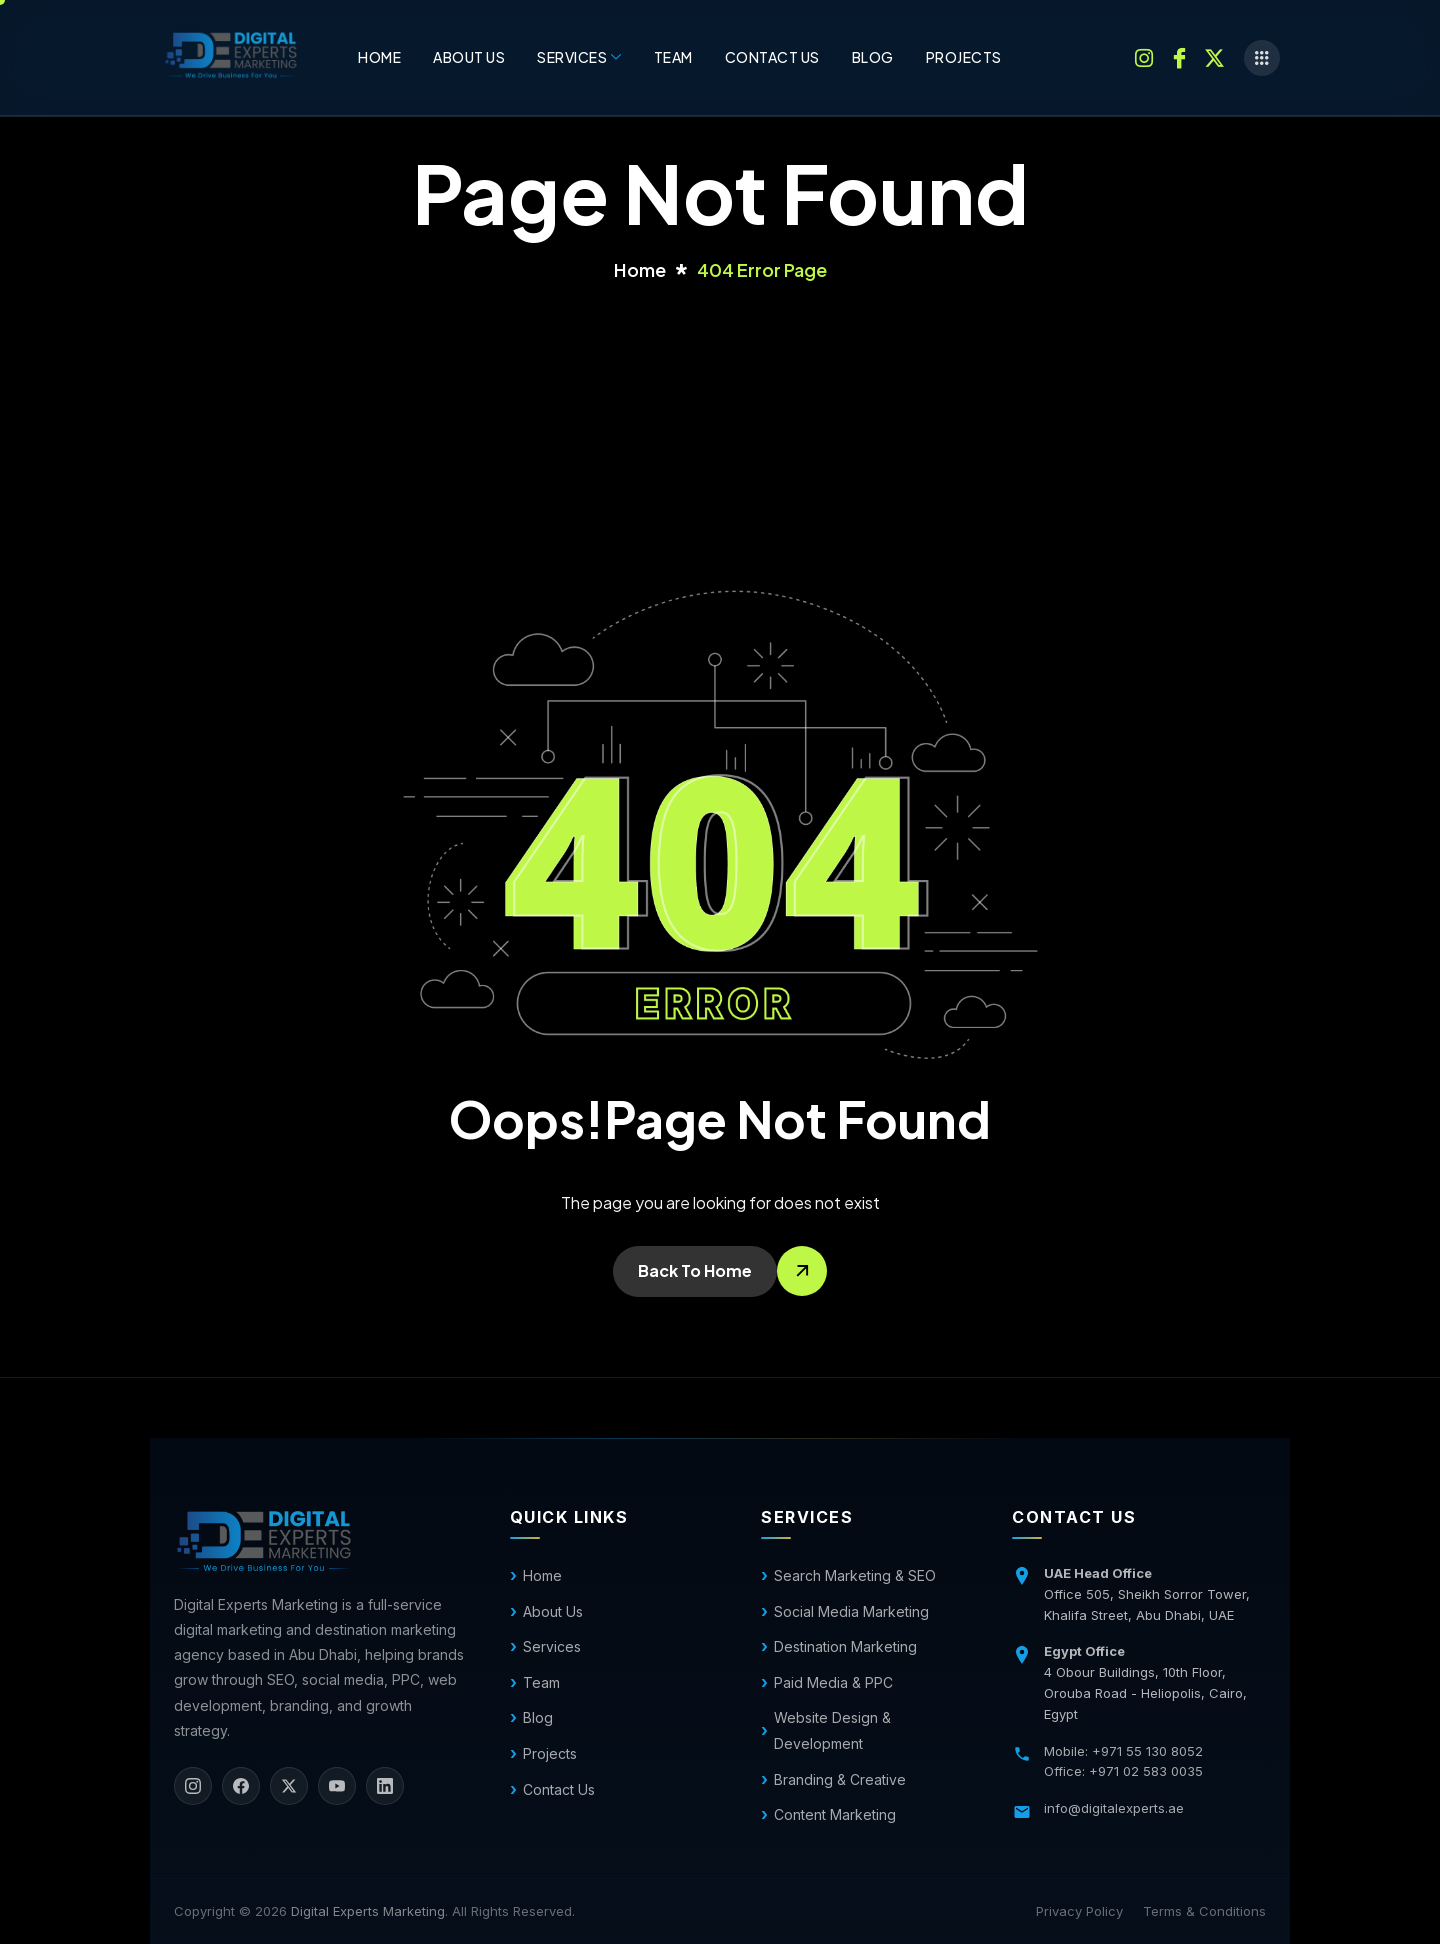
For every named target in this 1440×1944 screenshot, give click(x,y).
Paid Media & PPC (833, 1682)
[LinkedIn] (385, 1786)
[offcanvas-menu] (1262, 58)
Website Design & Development (832, 1730)
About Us (469, 57)
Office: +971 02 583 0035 (1123, 1771)
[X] (289, 1786)
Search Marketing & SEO (855, 1575)
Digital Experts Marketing (368, 1911)
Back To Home (695, 1270)
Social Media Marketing (851, 1611)
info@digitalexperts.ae (1114, 1808)
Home (379, 57)
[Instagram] (1144, 56)
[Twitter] (1214, 56)
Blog (873, 57)
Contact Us (559, 1789)
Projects (964, 57)
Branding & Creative (840, 1779)
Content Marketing (835, 1814)
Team (673, 57)
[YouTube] (337, 1786)
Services (579, 57)
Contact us (772, 57)
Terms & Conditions (1204, 1911)
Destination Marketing (845, 1646)
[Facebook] (1179, 56)
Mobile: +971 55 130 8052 (1123, 1751)
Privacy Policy (1079, 1911)
